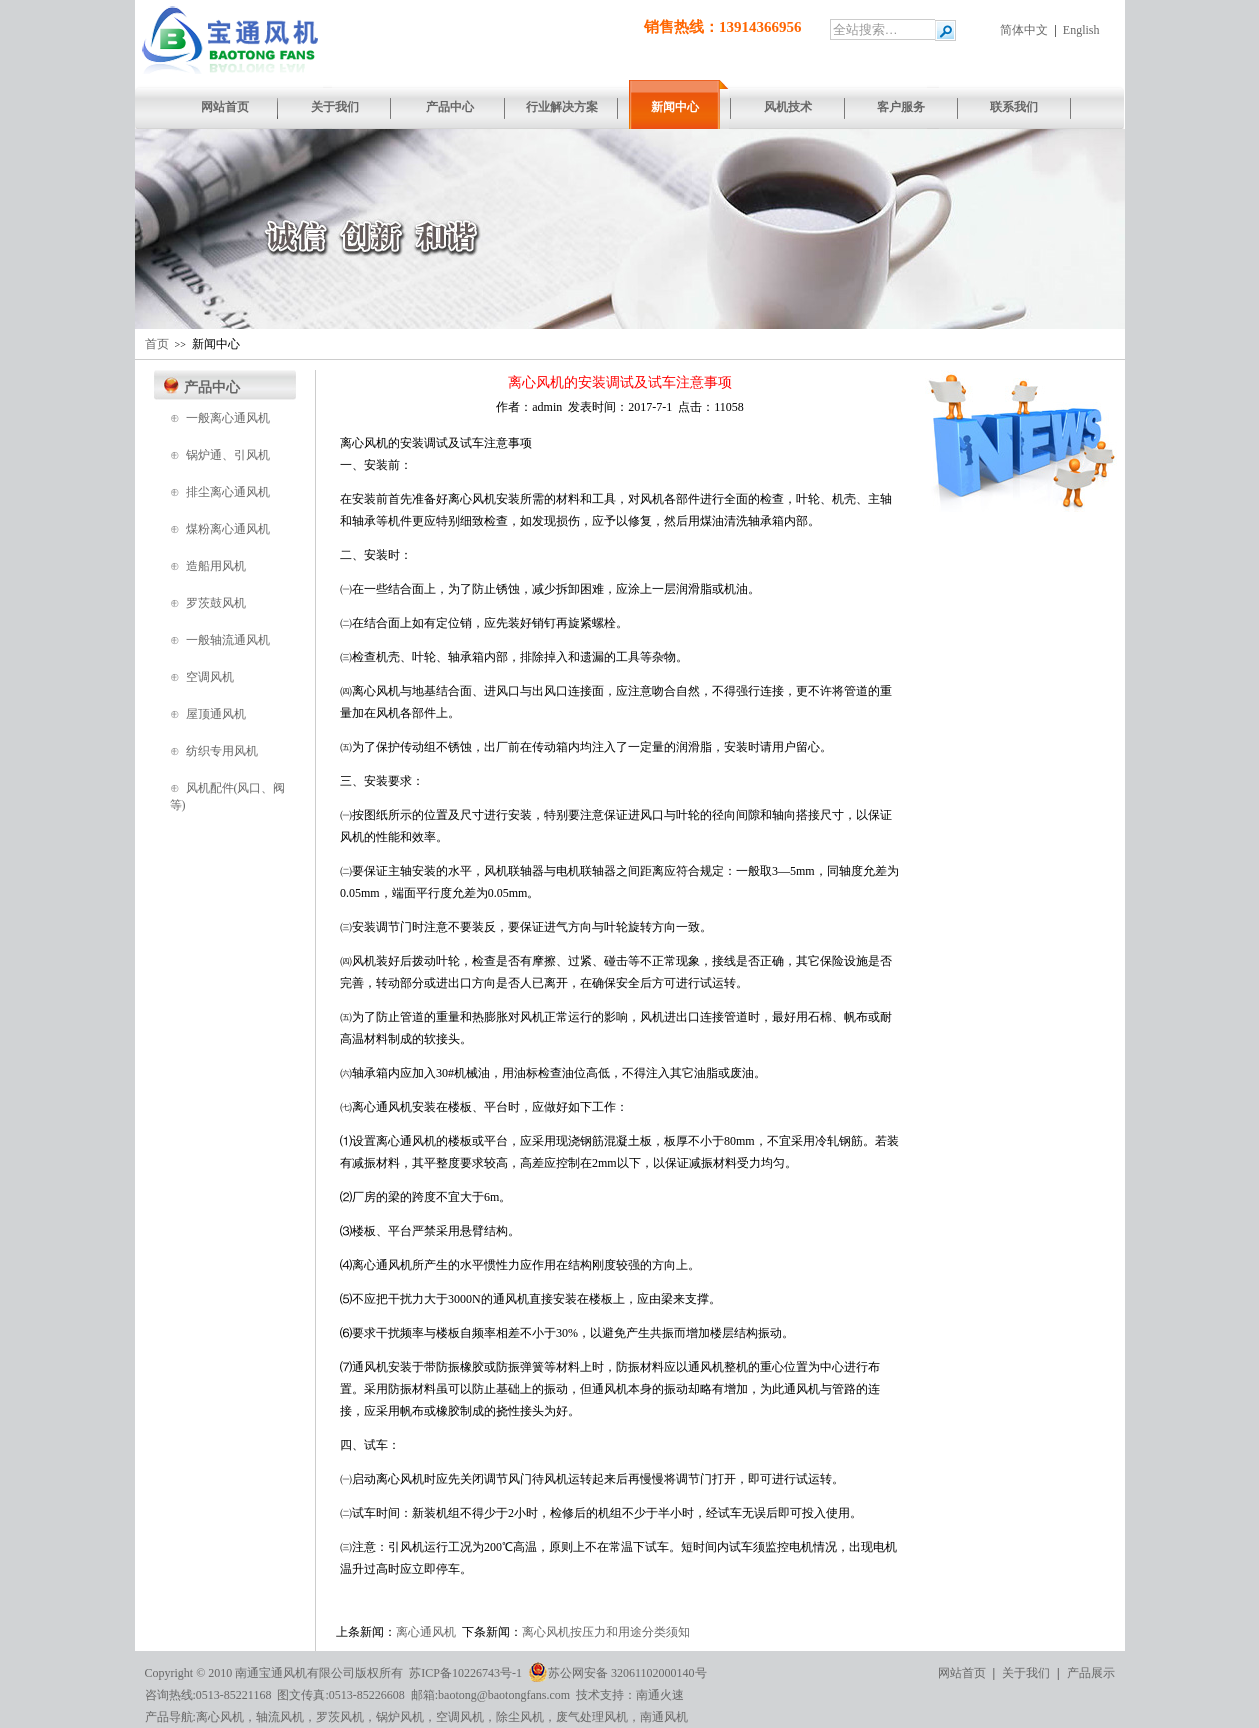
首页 (157, 344)
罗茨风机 (340, 1717)
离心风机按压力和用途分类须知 (606, 1632)
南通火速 (660, 1695)
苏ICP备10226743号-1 (465, 1673)
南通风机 (664, 1717)
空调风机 (210, 677)
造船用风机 (216, 566)
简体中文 (1024, 30)
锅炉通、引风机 (228, 455)
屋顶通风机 (216, 714)
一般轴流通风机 (228, 640)
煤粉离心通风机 (228, 529)
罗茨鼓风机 (216, 603)
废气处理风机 (592, 1717)
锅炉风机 (400, 1717)
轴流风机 (280, 1717)
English (1081, 30)
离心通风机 (426, 1632)
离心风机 (220, 1717)
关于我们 (1026, 1673)
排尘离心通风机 (228, 492)
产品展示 (1091, 1673)
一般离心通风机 (228, 418)
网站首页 (962, 1673)
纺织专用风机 (222, 751)
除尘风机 (520, 1717)
